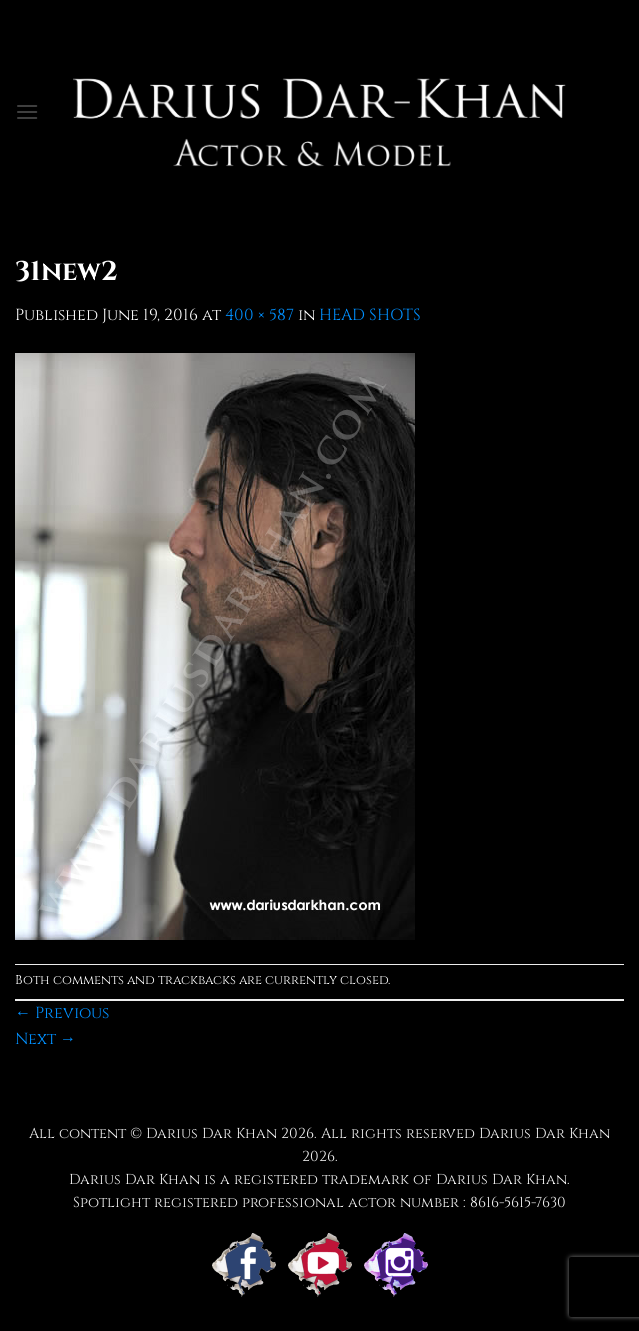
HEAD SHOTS (370, 315)
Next (45, 1039)
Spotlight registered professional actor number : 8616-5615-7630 (319, 1202)
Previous (62, 1013)
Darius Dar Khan (211, 1133)
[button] (27, 111)
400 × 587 (259, 315)
